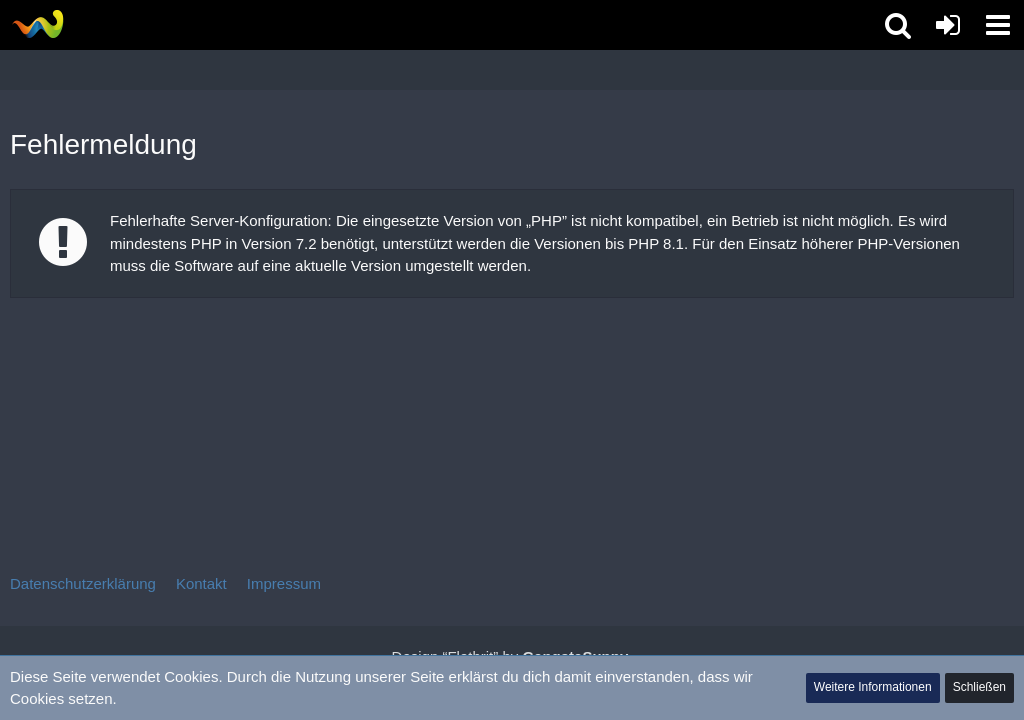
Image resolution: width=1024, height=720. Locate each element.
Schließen (979, 687)
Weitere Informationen (873, 687)
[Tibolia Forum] (37, 24)
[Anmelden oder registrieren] (948, 25)
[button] (998, 25)
